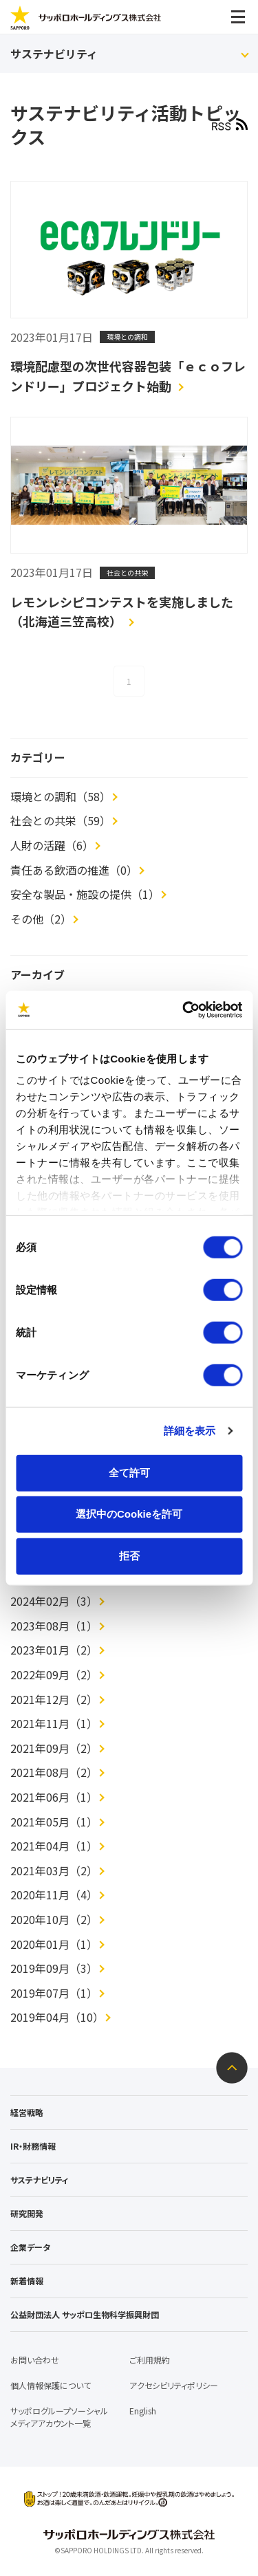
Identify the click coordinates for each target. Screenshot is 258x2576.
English (142, 2410)
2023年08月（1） (54, 1625)
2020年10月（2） (54, 1919)
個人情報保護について (50, 2385)
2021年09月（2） (54, 1748)
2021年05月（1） (54, 1821)
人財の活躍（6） (52, 845)
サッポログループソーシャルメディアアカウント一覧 (59, 2417)
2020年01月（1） (54, 1944)
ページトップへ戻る (232, 2068)
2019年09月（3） (54, 1968)
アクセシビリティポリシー (173, 2385)
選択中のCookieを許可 (129, 1514)
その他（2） (41, 918)
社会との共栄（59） (60, 820)
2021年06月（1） (54, 1797)
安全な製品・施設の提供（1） (85, 894)
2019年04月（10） (57, 2017)
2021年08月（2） (54, 1772)
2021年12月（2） (54, 1699)
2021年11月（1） (54, 1723)
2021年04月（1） (54, 1845)
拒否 (129, 1555)
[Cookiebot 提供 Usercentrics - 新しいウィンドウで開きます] (183, 1010)
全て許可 (129, 1472)
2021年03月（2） (54, 1870)
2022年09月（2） (54, 1674)
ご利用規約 (149, 2360)
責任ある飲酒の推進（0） (74, 870)
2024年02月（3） (54, 1601)
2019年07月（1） (54, 1993)
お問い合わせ (34, 2360)
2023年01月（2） (54, 1649)
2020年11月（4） (54, 1894)
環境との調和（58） (60, 796)
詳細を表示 (190, 1431)
